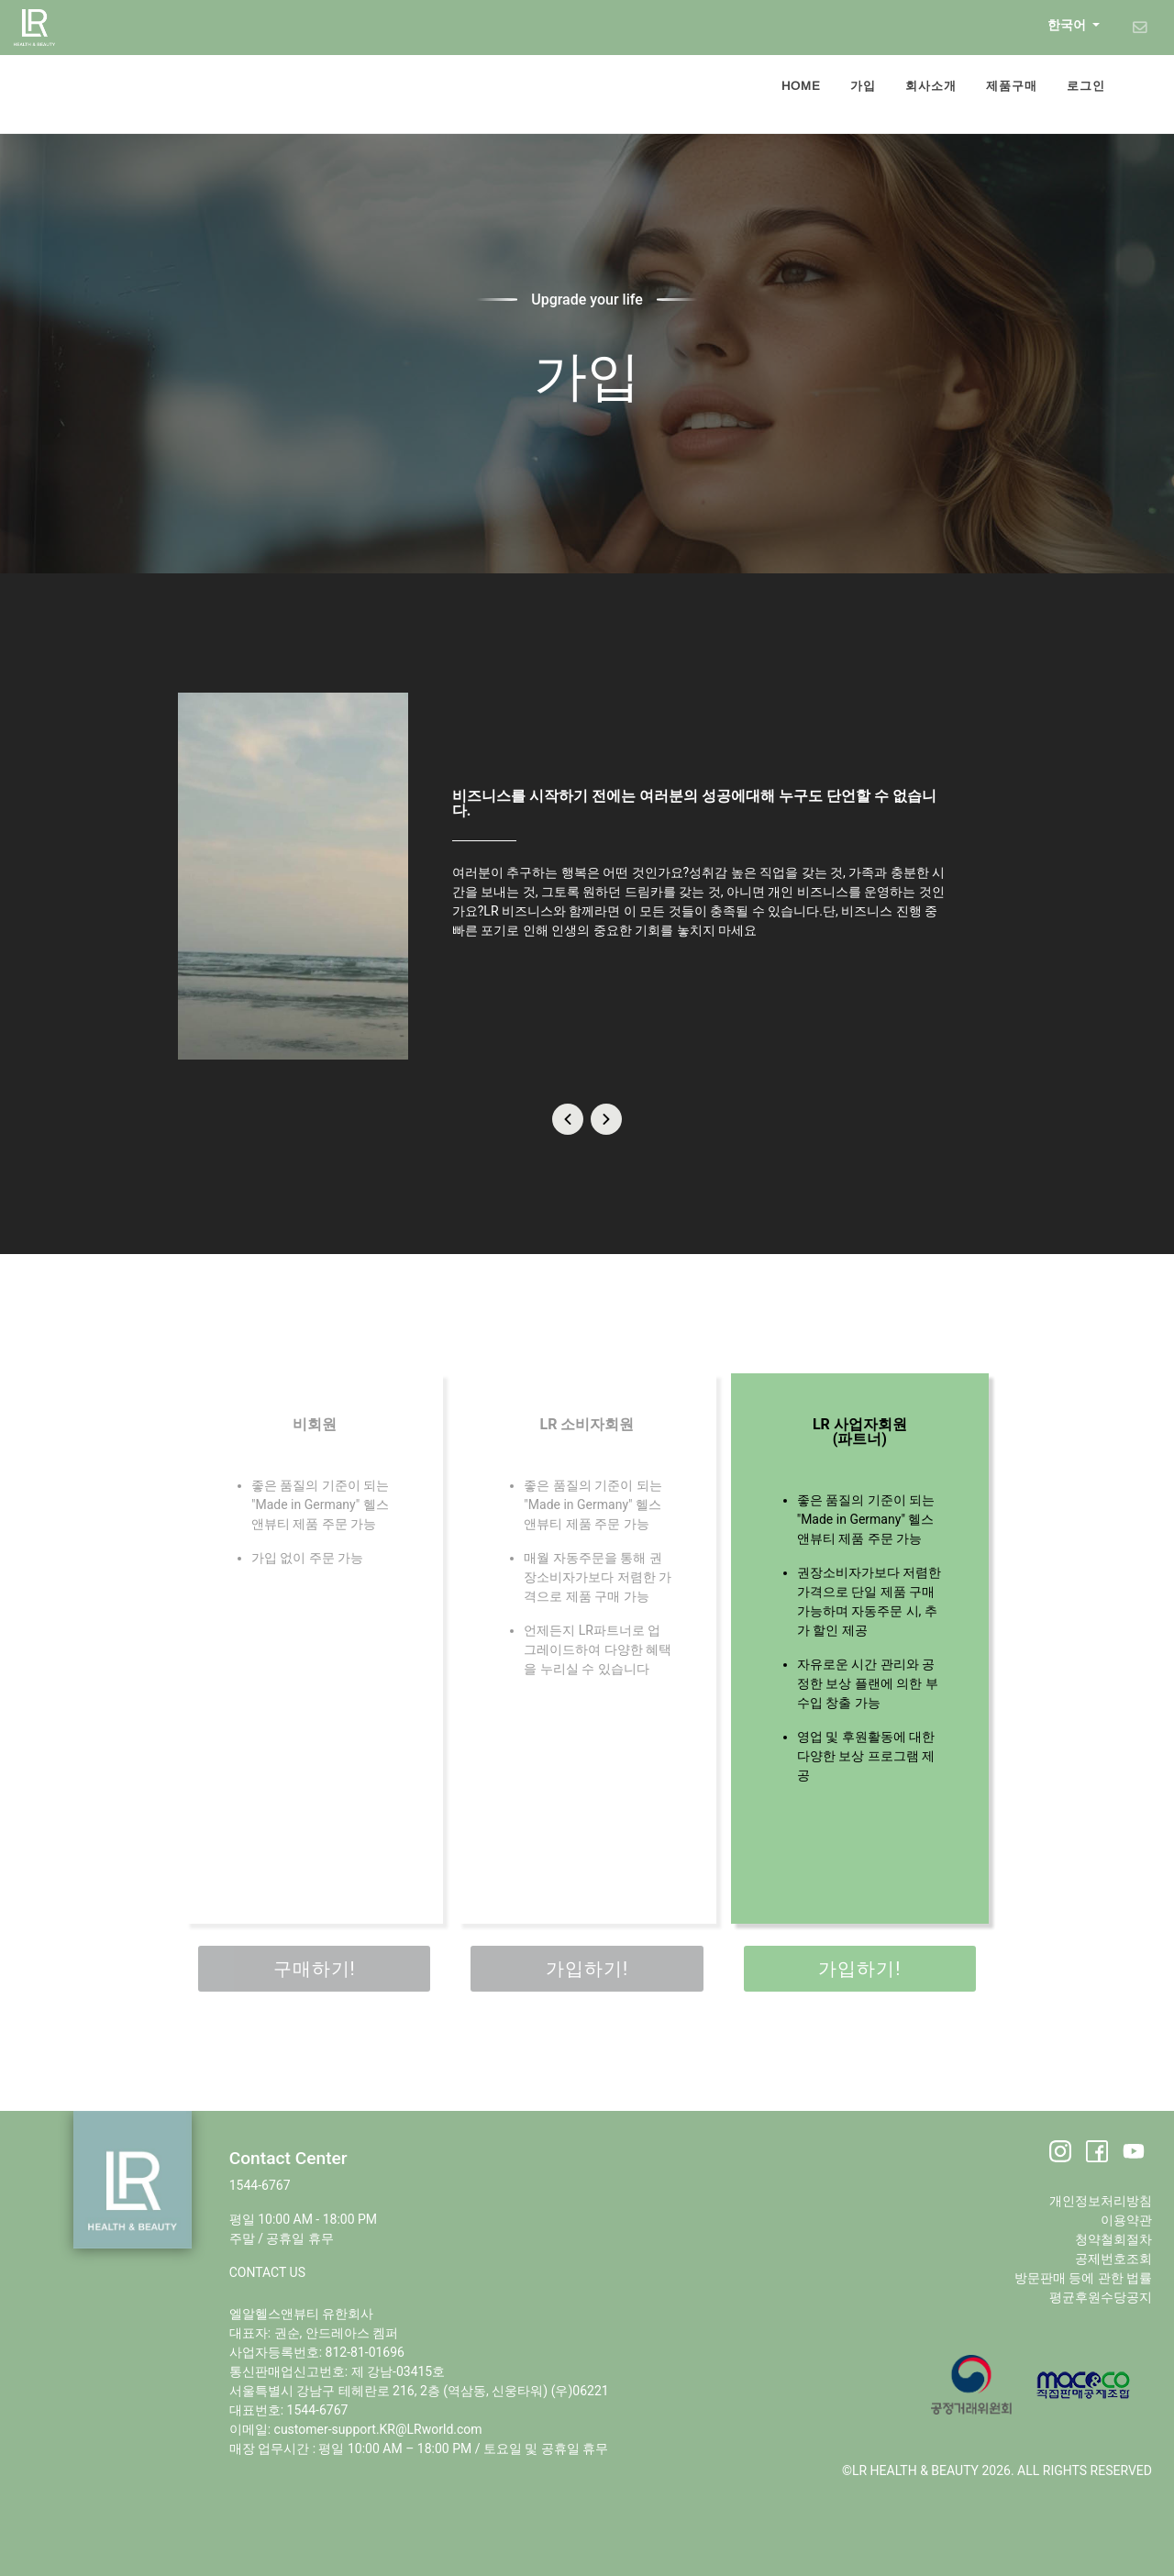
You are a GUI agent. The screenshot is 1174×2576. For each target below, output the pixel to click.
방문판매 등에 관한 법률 (1083, 2278)
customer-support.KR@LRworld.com (378, 2429)
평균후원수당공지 (1100, 2297)
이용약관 (1126, 2220)
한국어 (1068, 24)
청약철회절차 (1113, 2239)
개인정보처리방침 (1100, 2200)
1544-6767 (260, 2185)
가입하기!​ (587, 1969)
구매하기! (314, 1969)
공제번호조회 (1113, 2258)
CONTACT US (267, 2272)
